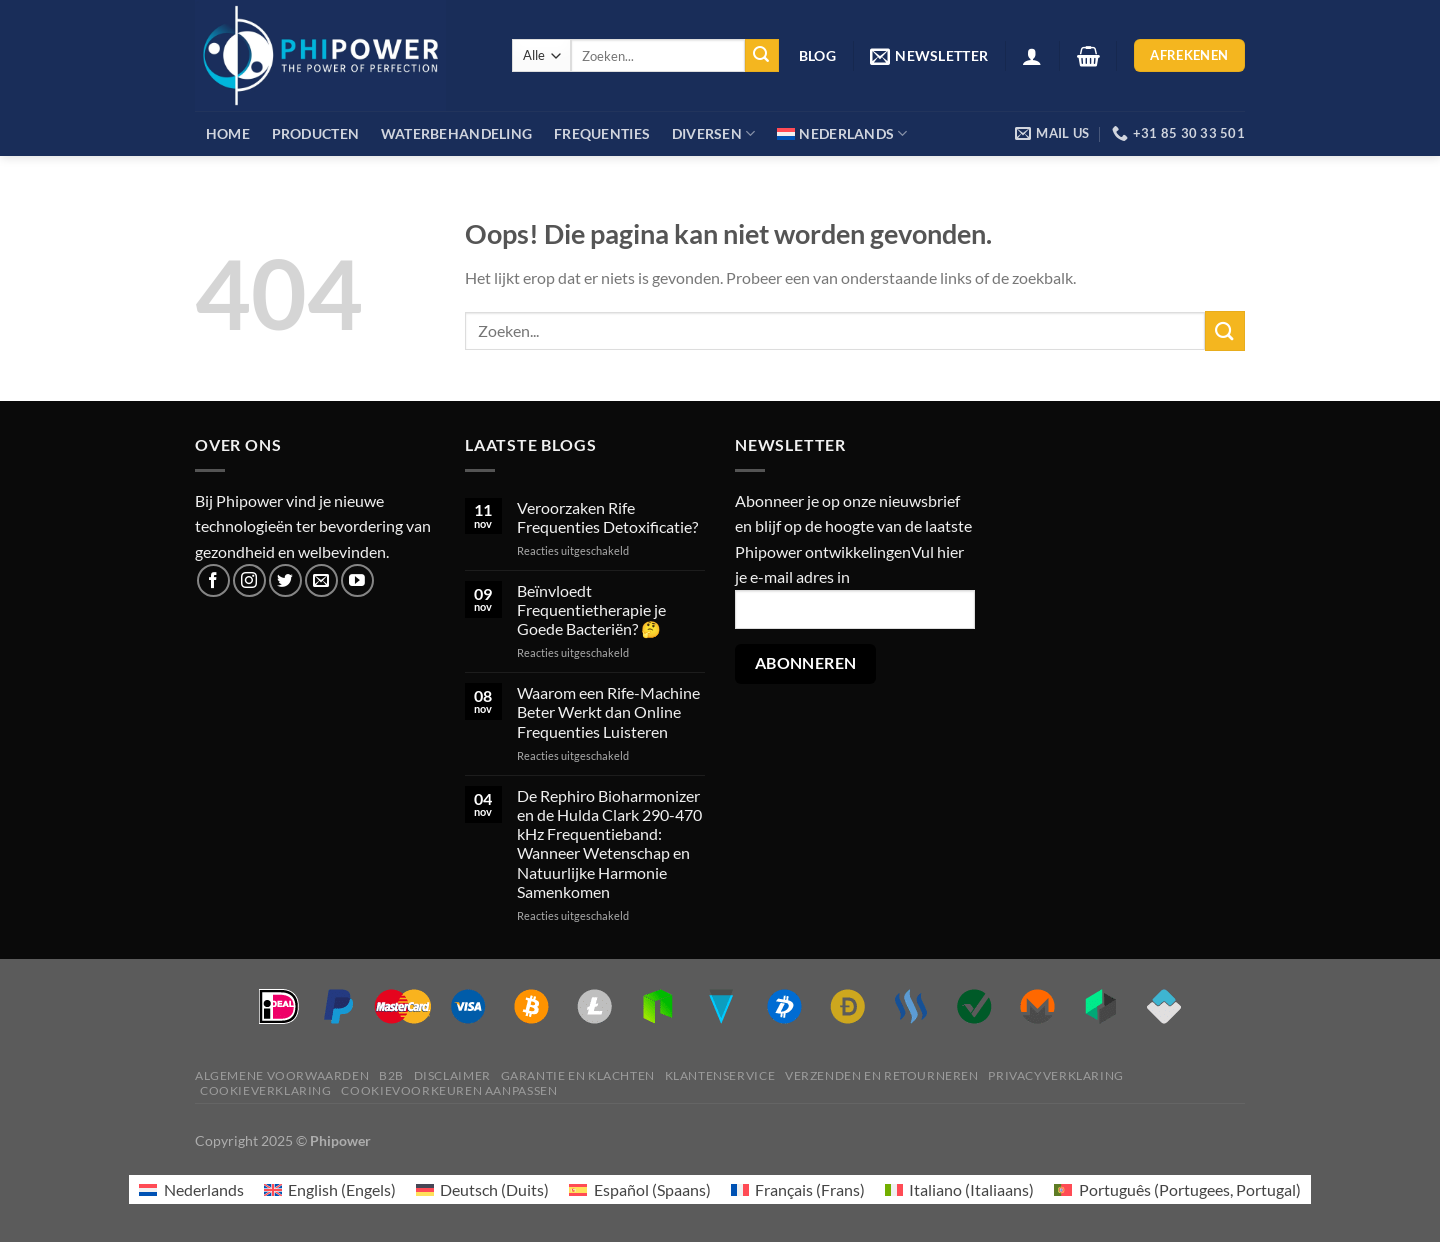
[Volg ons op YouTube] (357, 580)
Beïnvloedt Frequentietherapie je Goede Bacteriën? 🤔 (591, 609)
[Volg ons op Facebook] (213, 580)
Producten (316, 133)
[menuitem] (842, 133)
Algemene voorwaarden (282, 1075)
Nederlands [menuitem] (204, 1189)
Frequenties (602, 133)
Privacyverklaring (1055, 1075)
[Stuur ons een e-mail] (321, 580)
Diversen (714, 133)
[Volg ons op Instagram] (249, 580)
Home (228, 133)
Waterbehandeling (457, 133)
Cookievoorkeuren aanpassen (449, 1090)
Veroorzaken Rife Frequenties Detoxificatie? (607, 517)
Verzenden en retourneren (882, 1075)
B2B (391, 1075)
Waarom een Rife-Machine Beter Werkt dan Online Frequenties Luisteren (608, 711)
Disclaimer (452, 1075)
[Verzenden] (762, 56)
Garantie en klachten (578, 1075)
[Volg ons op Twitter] (285, 580)
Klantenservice (720, 1075)
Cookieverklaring (266, 1090)
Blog (817, 55)
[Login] (1032, 56)
